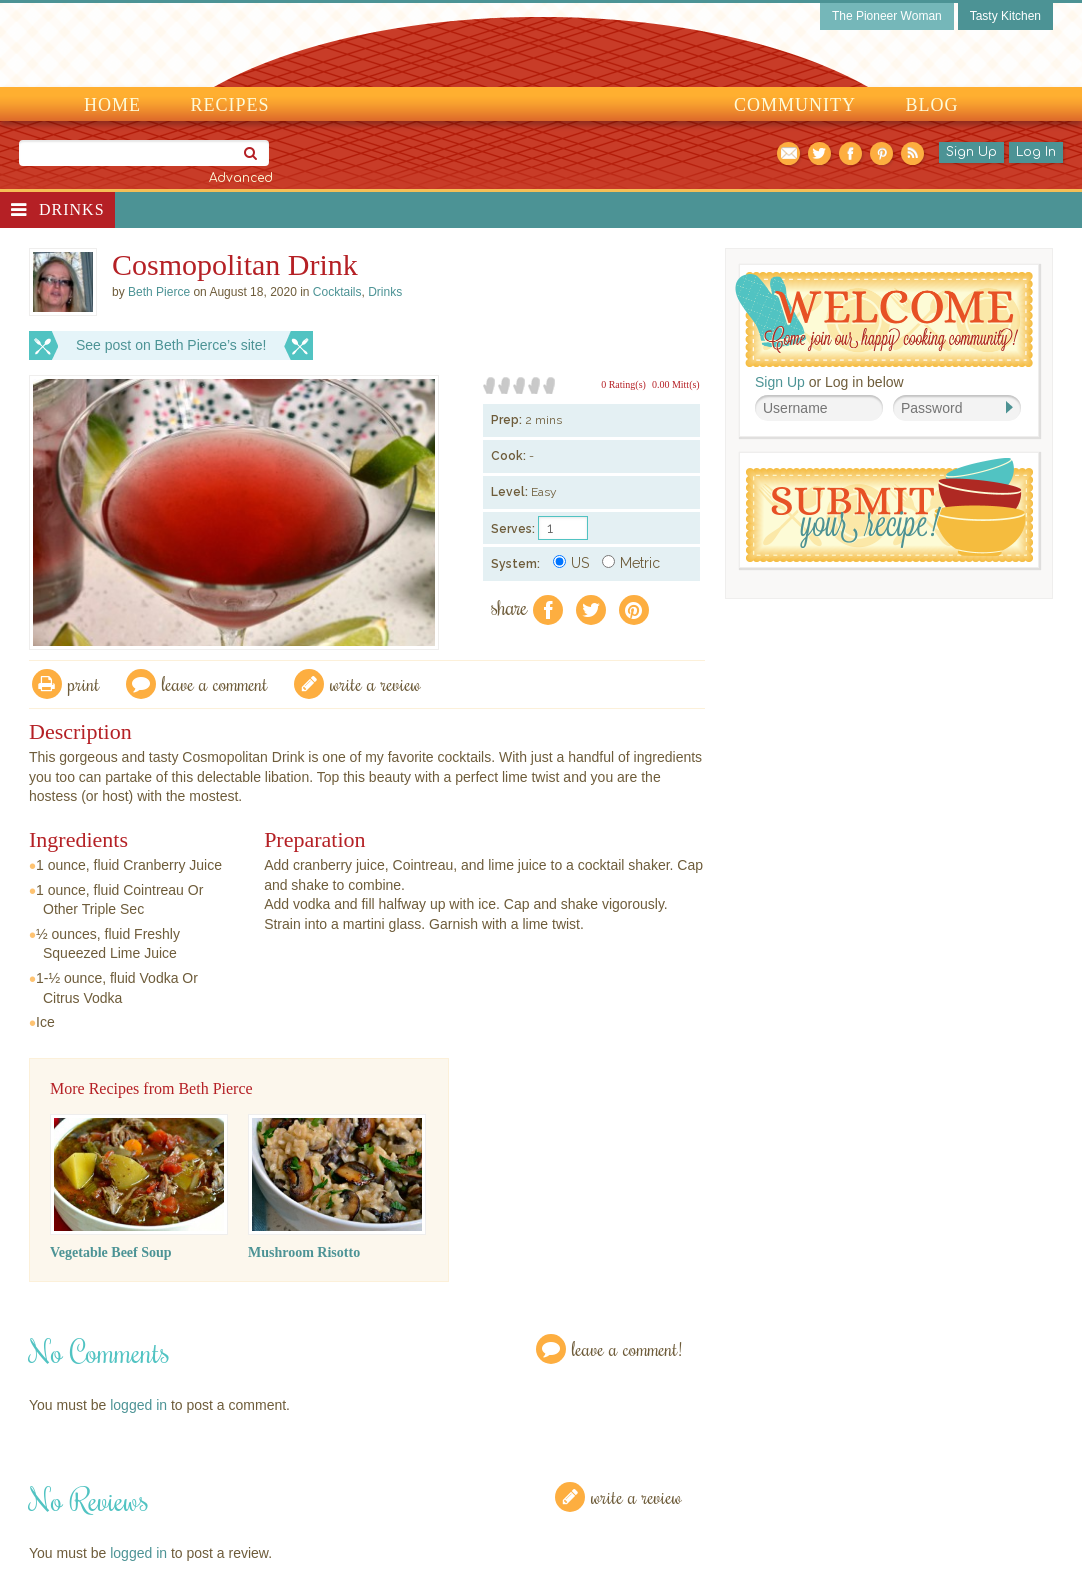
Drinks (72, 209)
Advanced (241, 178)
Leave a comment (215, 683)
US (571, 563)
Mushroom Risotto (304, 1252)
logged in (138, 1405)
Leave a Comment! (627, 1348)
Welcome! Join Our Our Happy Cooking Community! (884, 319)
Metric (631, 563)
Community (795, 105)
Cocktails (337, 292)
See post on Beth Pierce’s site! (171, 345)
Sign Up (971, 152)
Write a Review (636, 1496)
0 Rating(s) (623, 384)
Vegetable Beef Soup (111, 1252)
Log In (1036, 152)
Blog (932, 105)
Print (84, 683)
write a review (375, 683)
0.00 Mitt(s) (676, 384)
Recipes (230, 105)
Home (112, 105)
